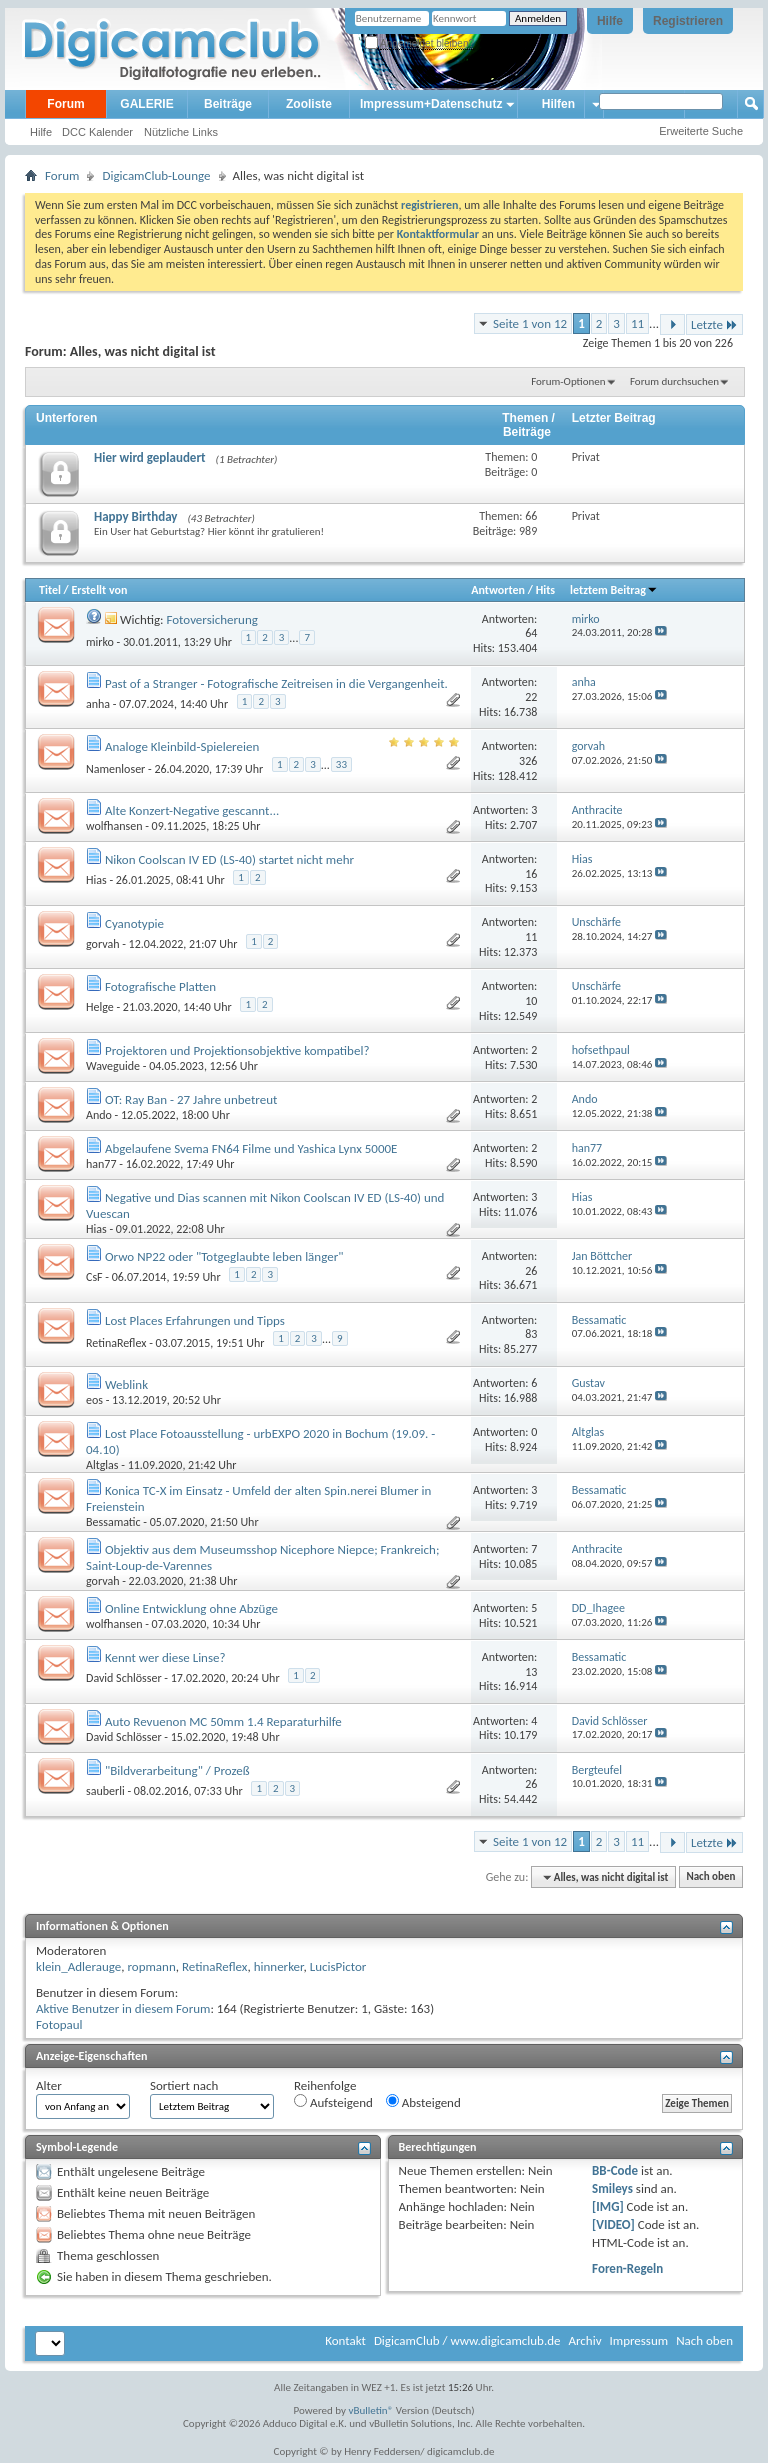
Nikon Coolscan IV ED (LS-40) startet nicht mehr (229, 859)
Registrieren (688, 21)
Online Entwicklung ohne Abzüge (191, 1608)
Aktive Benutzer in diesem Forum (123, 2008)
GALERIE (146, 104)
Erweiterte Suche (701, 131)
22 (531, 697)
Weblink (126, 1384)
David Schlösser (124, 1678)
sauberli (105, 1791)
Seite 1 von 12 (530, 323)
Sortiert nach (184, 2085)
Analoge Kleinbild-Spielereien (182, 746)
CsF (94, 1277)
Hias (96, 880)
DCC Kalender (97, 132)
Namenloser (115, 769)
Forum (65, 104)
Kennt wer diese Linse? (165, 1657)
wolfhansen (114, 826)
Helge (100, 1007)
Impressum (638, 2340)
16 (531, 874)
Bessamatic (113, 1522)
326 (528, 761)
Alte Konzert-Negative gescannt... (192, 810)
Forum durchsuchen (674, 381)
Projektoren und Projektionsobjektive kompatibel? (237, 1050)
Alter (49, 2085)
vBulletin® (371, 2410)
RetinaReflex (116, 1343)
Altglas (102, 1465)
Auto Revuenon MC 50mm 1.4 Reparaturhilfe (223, 1721)
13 (531, 1672)
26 (531, 1271)
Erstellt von (99, 590)
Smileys (612, 2188)
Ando (99, 1115)
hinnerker (279, 1966)
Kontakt (345, 2340)
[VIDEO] (613, 2224)
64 (531, 633)
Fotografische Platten (160, 986)
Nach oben (710, 1877)
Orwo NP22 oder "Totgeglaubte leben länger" (224, 1256)
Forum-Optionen (568, 381)
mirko (100, 642)
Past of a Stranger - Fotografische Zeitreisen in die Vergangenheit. (276, 683)
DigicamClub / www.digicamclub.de (467, 2340)
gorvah (103, 944)
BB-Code (615, 2170)
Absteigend (423, 2102)
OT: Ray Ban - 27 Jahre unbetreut (191, 1099)
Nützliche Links (181, 132)
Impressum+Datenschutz (431, 104)
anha (98, 704)
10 (531, 1001)
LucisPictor (338, 1966)
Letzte (714, 324)
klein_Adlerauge (78, 1966)
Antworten (498, 590)
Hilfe (610, 21)
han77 (101, 1164)
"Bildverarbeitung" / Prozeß (177, 1770)
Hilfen (558, 104)
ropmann (151, 1966)
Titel (50, 590)
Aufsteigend (333, 2102)
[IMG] (608, 2206)
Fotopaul (59, 2024)
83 (531, 1334)
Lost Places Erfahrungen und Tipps (195, 1320)
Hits (545, 590)
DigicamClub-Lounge (156, 175)
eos (94, 1400)
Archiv (584, 2340)
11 (637, 323)
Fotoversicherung (211, 619)
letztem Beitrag (614, 590)
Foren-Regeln (627, 2268)
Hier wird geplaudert (150, 457)
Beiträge (228, 104)
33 (341, 764)
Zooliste (309, 104)
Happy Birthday (136, 516)
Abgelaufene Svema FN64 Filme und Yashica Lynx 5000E (251, 1148)
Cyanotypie (134, 923)
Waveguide (113, 1066)
